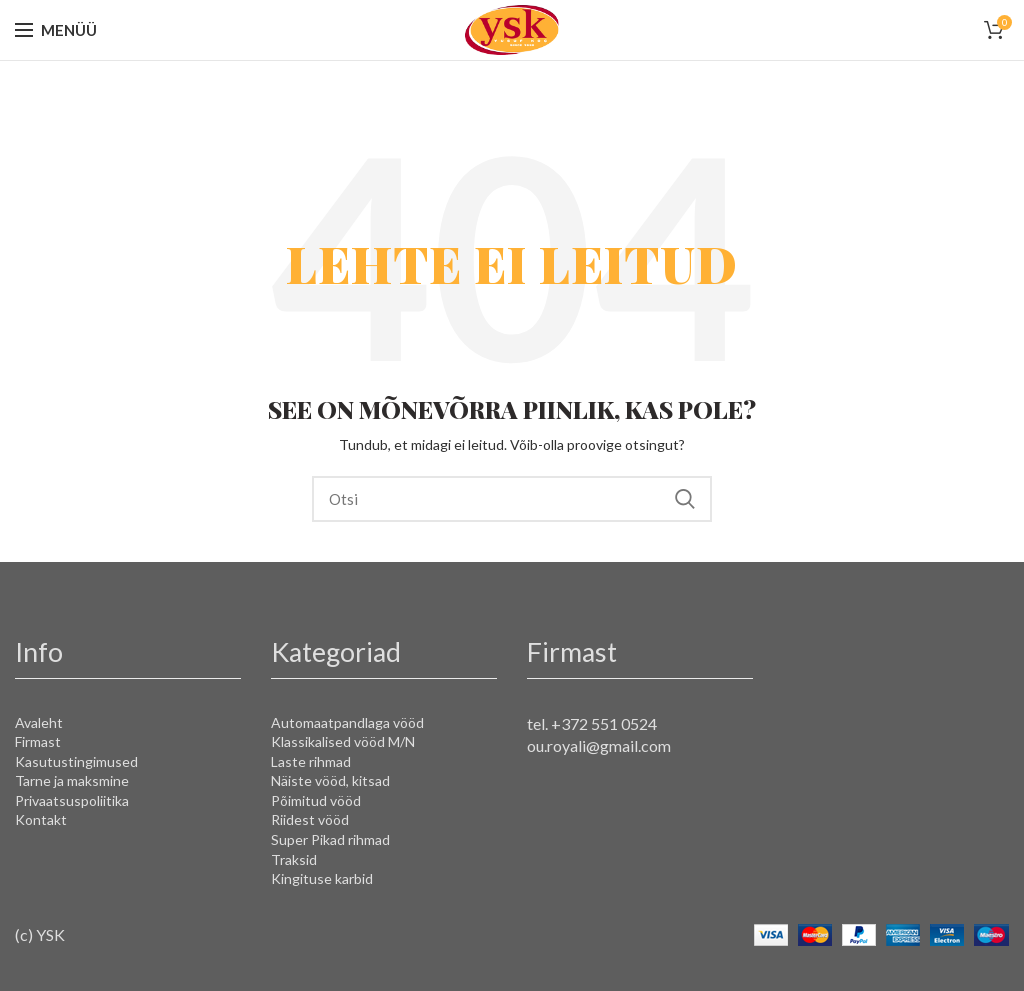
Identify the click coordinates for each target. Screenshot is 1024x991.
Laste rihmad (311, 761)
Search (685, 499)
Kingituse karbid (322, 878)
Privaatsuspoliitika (72, 800)
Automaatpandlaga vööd (347, 722)
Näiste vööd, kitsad (330, 780)
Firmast (38, 741)
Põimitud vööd (316, 800)
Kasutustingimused (76, 761)
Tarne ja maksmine (72, 780)
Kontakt (41, 819)
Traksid (294, 859)
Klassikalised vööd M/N (343, 741)
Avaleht (39, 722)
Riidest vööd (310, 819)
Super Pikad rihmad (330, 839)
